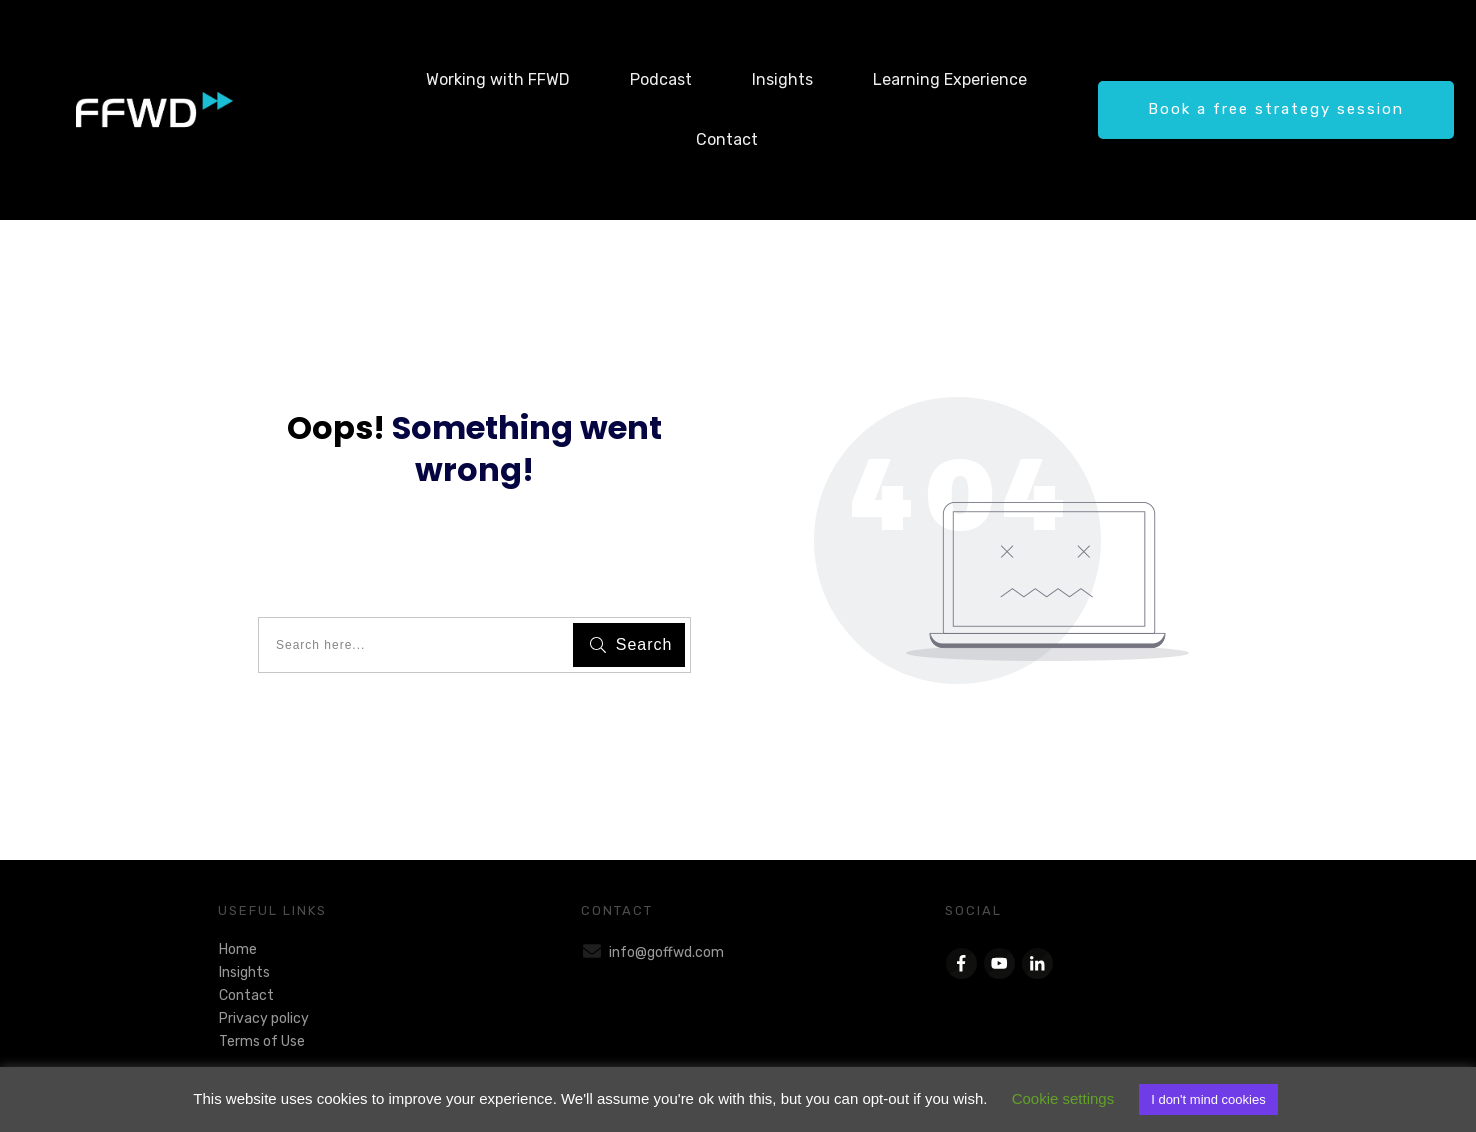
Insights (244, 972)
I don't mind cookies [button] (1208, 1099)
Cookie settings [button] (1063, 1098)
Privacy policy (264, 1018)
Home (238, 949)
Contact (246, 995)
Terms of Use (262, 1041)
